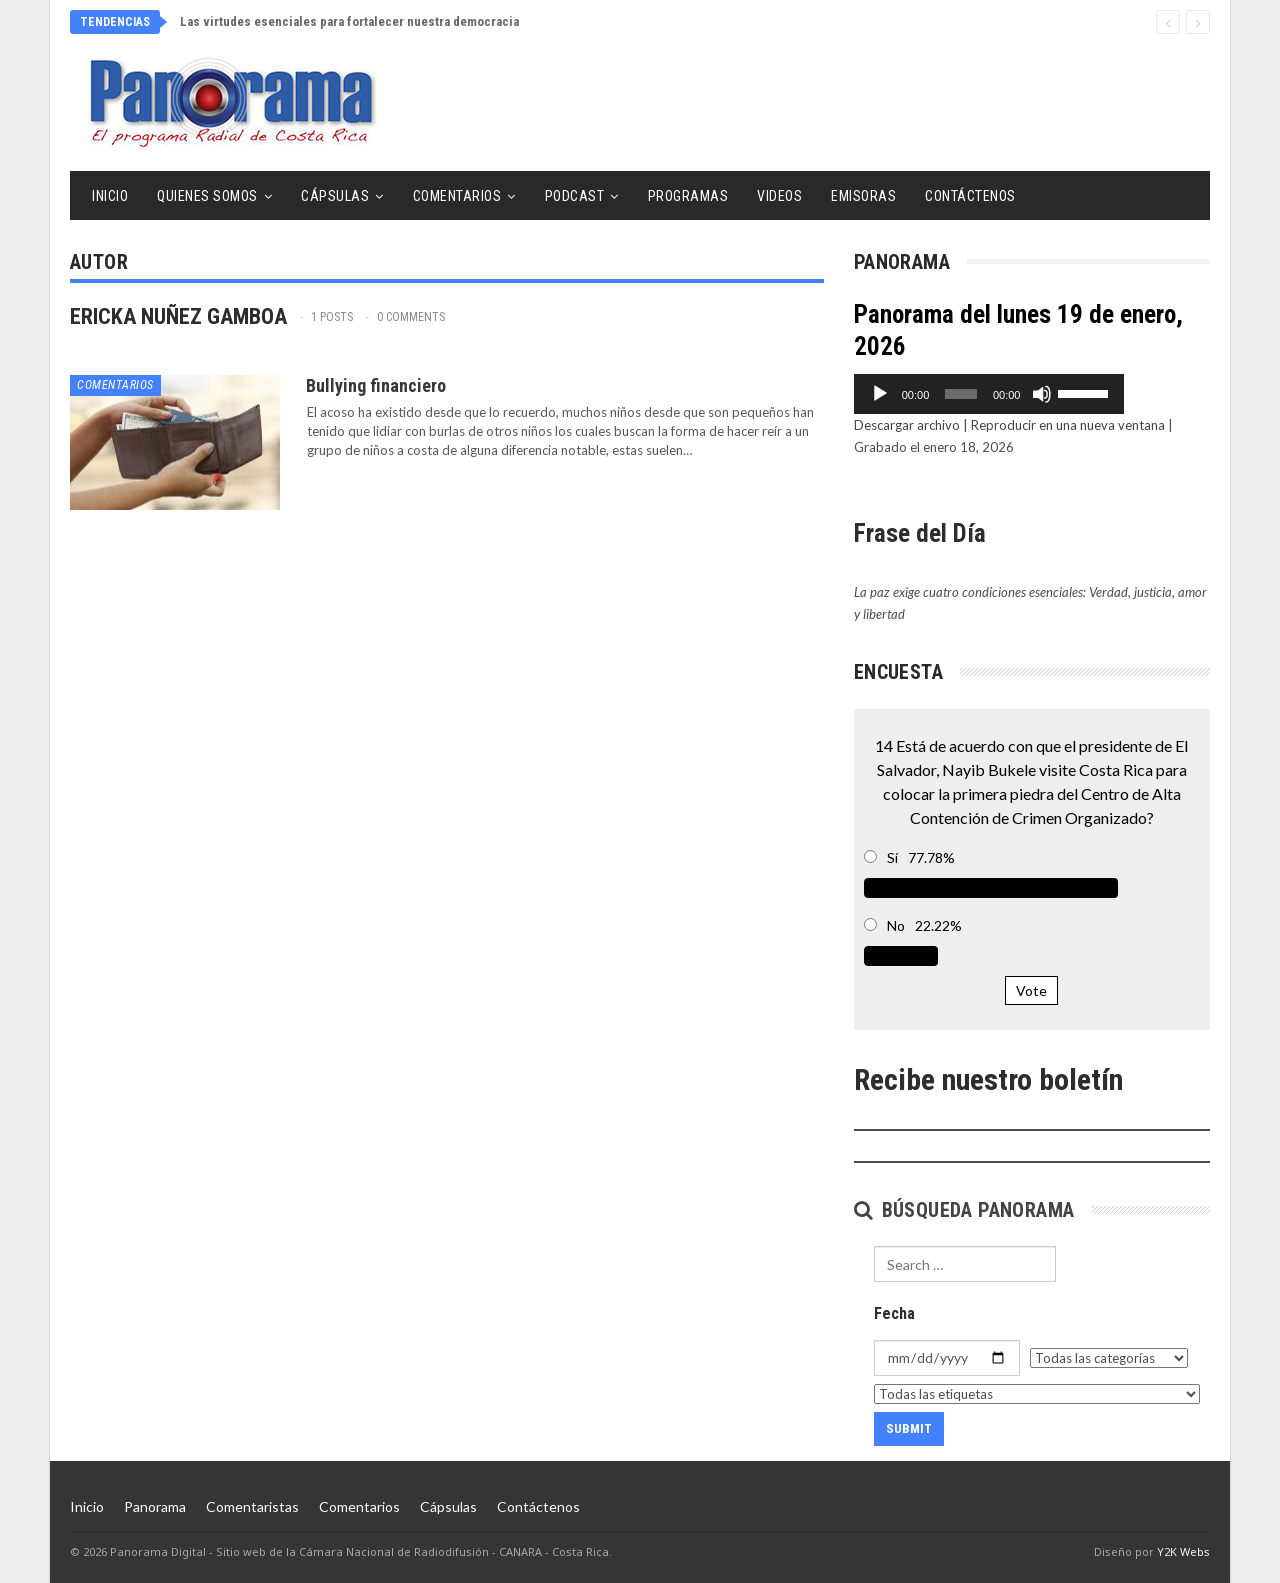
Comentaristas (252, 1506)
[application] (1032, 394)
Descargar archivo (907, 425)
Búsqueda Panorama (964, 1210)
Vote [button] (1031, 990)
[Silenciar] (1128, 394)
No (896, 925)
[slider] (1003, 394)
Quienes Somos (207, 196)
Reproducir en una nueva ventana (1068, 425)
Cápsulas (335, 196)
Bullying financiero (376, 385)
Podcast (575, 196)
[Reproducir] (880, 394)
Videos (779, 196)
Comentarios (457, 196)
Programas (688, 196)
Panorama (155, 1506)
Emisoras (863, 196)
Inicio (110, 196)
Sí (892, 857)
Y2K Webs (1183, 1551)
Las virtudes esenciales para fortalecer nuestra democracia (349, 21)
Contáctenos (970, 196)
